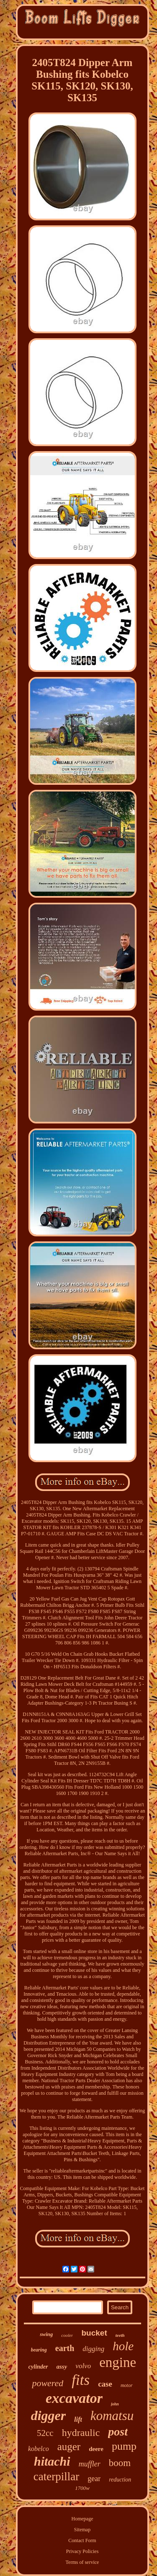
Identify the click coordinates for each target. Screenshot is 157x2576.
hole (123, 2346)
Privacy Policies (82, 2551)
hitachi (52, 2461)
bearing (39, 2350)
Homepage (82, 2519)
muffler (89, 2464)
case (105, 2383)
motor (127, 2385)
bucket (94, 2332)
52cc (45, 2433)
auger (69, 2446)
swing (46, 2334)
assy (62, 2366)
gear (94, 2478)
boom (120, 2463)
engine (117, 2362)
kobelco (38, 2448)
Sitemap (82, 2530)
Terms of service (82, 2562)
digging (93, 2349)
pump (124, 2446)
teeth (120, 2335)
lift (78, 2419)
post (118, 2431)
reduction (120, 2479)
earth (65, 2348)
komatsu (112, 2415)
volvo (83, 2366)
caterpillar (56, 2476)
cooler (67, 2335)
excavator (74, 2398)
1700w (82, 2488)
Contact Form (82, 2540)
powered (47, 2383)
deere (96, 2449)
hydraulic (81, 2432)
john (115, 2404)
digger (48, 2415)
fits (81, 2380)
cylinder (38, 2367)
